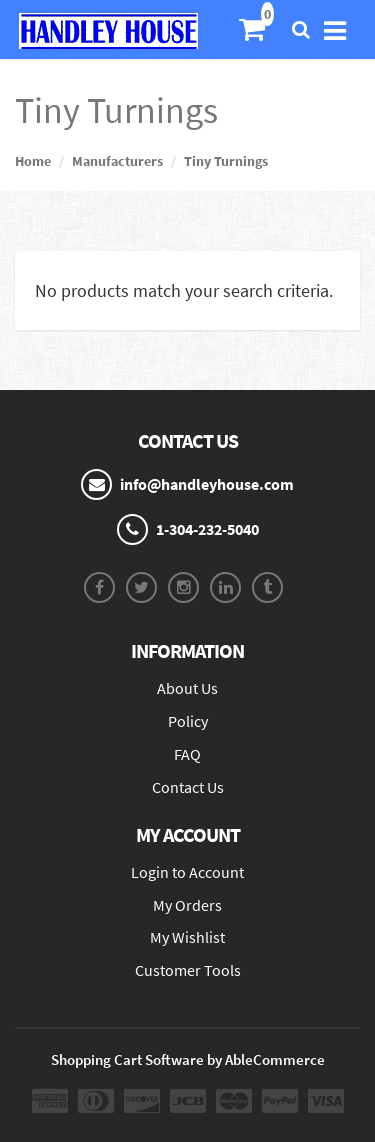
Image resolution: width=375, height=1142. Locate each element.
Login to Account (187, 872)
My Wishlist (187, 937)
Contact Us (188, 787)
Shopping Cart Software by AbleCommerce (188, 1059)
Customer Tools (188, 970)
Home (33, 161)
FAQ (187, 754)
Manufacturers (117, 161)
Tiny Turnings (226, 161)
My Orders (187, 905)
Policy (188, 721)
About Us (187, 688)
